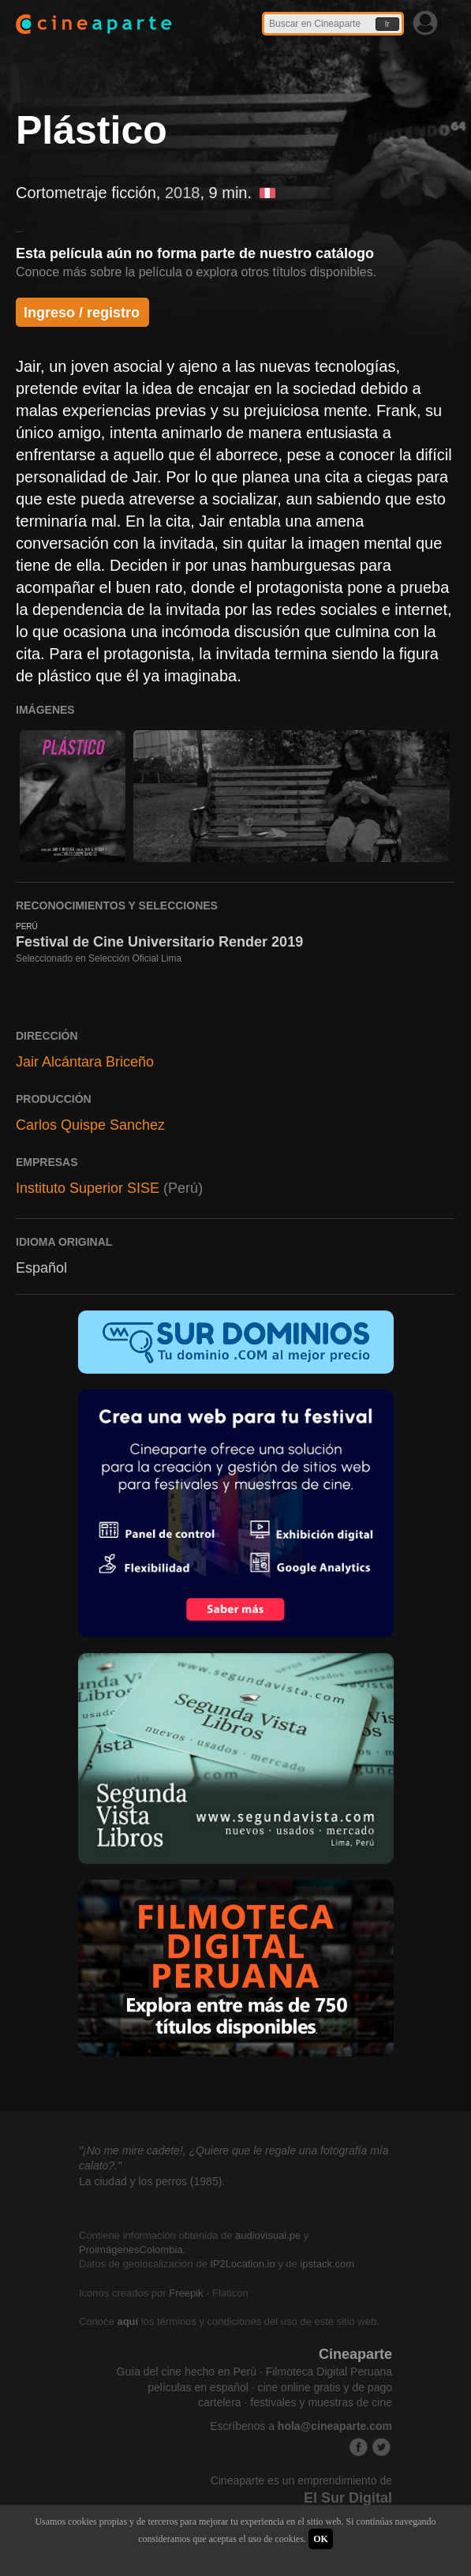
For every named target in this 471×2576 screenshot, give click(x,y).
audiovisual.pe (268, 2235)
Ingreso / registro (82, 313)
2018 (182, 192)
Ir (387, 24)
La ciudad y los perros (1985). (152, 2181)
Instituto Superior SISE (87, 1188)
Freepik (186, 2293)
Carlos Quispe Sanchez (90, 1125)
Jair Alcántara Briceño (85, 1062)
